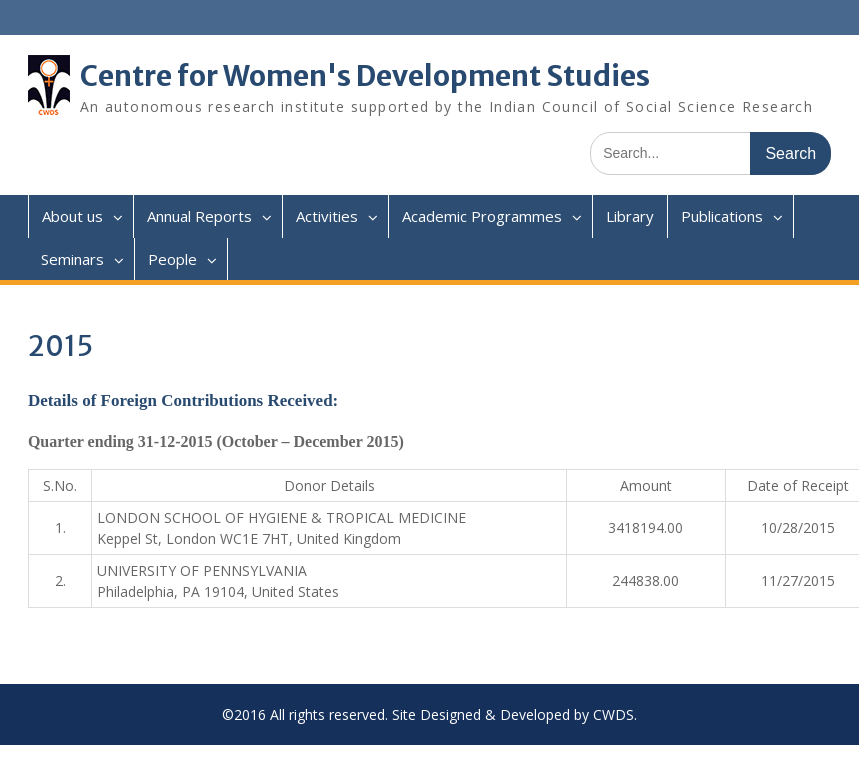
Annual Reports (199, 216)
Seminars (72, 259)
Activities (327, 216)
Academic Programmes (482, 216)
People (172, 259)
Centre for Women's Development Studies (365, 76)
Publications (722, 216)
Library (630, 216)
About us (72, 216)
